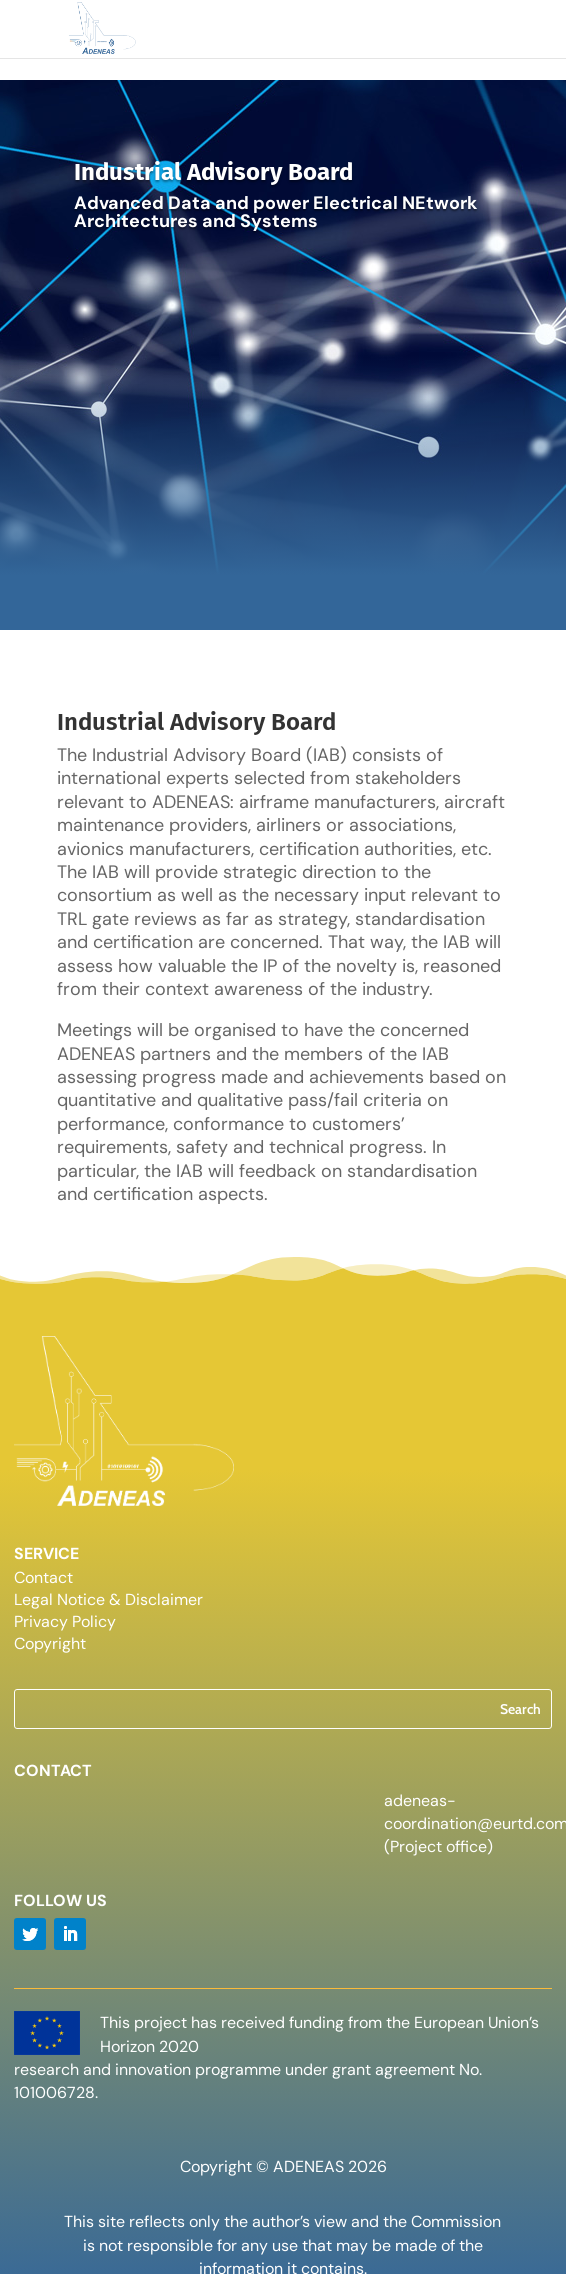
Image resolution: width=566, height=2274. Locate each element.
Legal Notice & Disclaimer (108, 1601)
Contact (43, 1579)
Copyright (50, 1645)
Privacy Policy (65, 1623)
